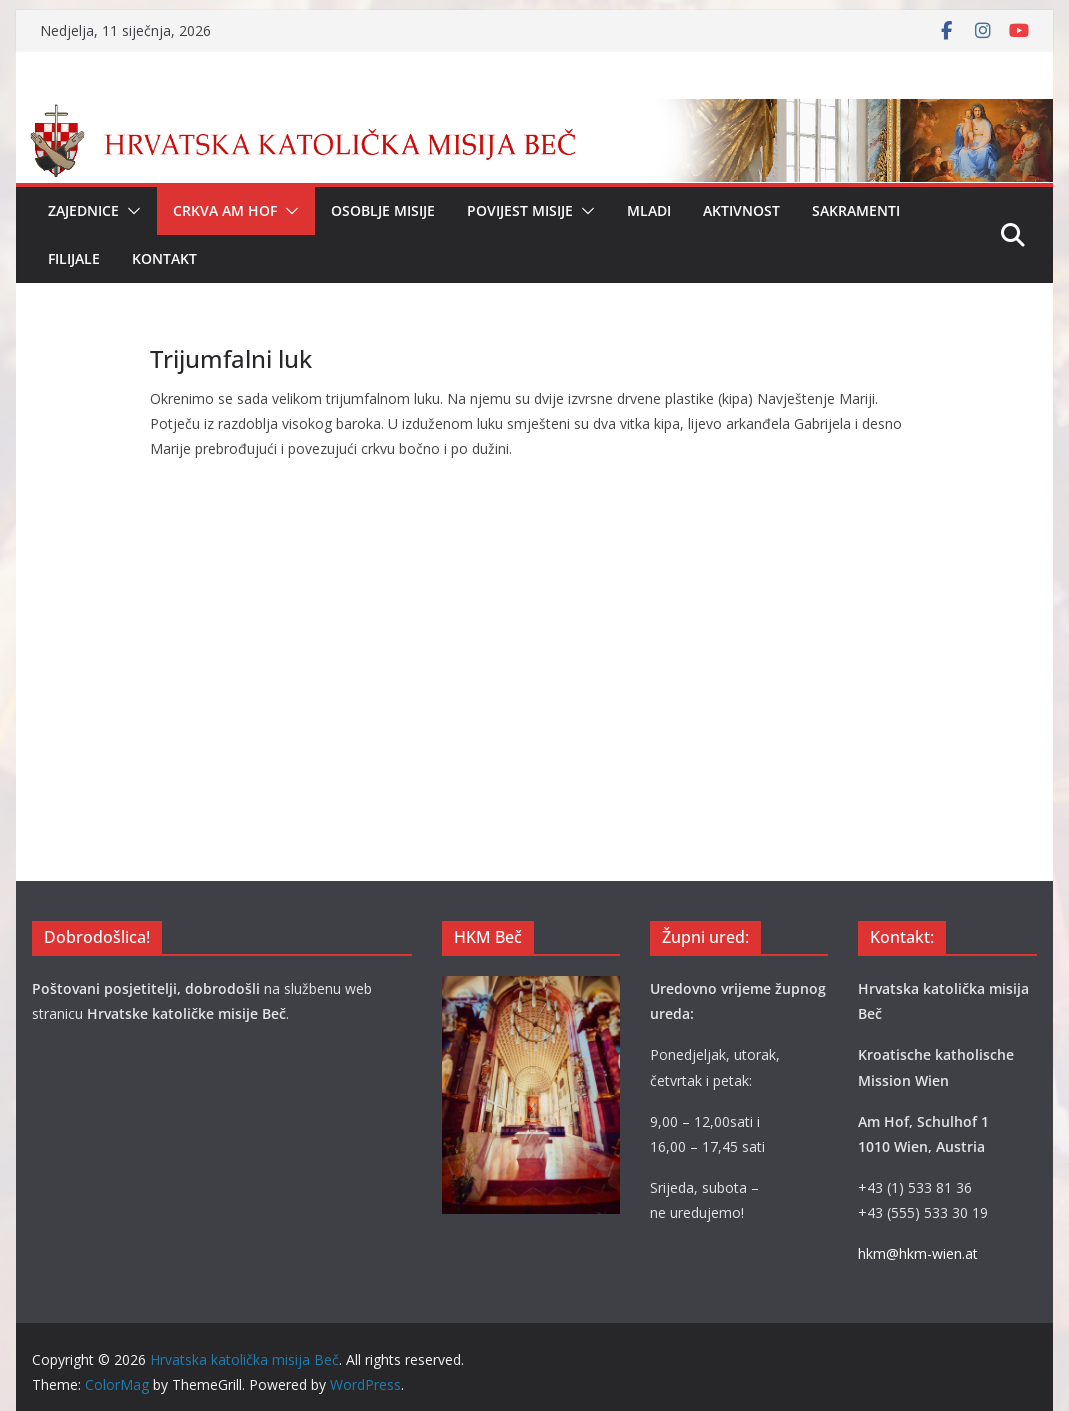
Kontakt (164, 258)
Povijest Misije (520, 210)
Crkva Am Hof (225, 210)
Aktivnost (741, 210)
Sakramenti (856, 210)
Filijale (74, 258)
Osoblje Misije (383, 210)
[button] (130, 211)
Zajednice (83, 210)
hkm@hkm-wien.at (918, 1253)
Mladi (649, 210)
